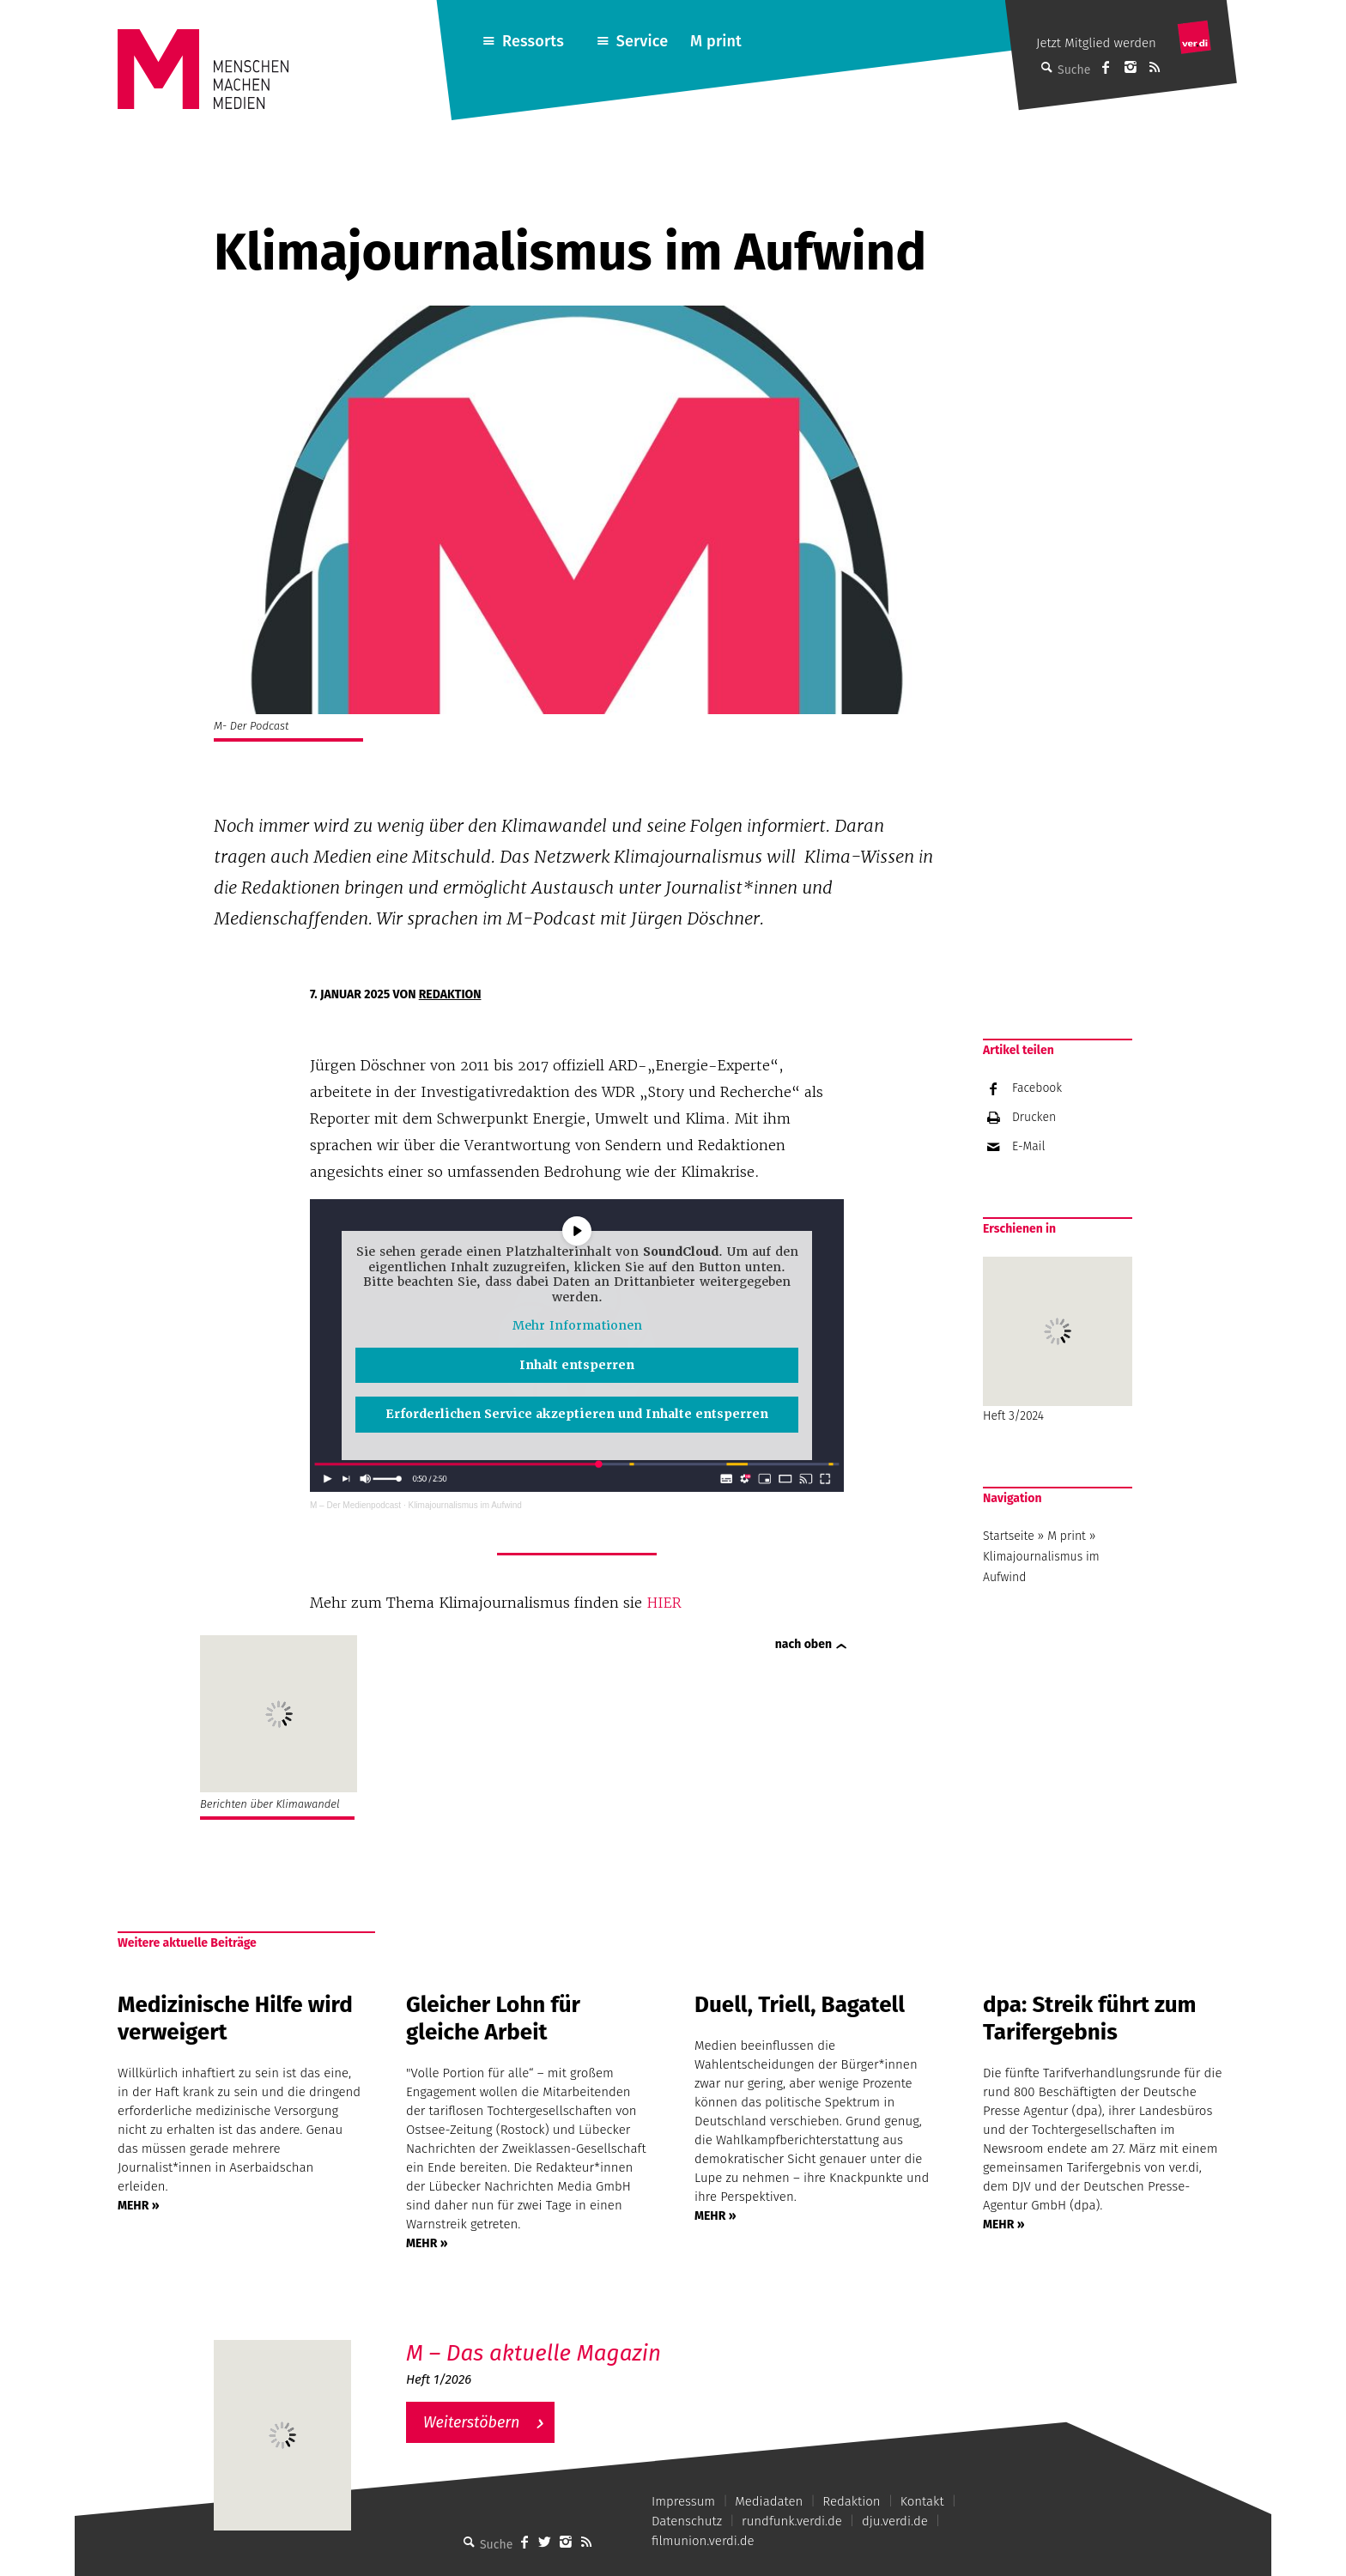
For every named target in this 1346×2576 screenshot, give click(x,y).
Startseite (1008, 1536)
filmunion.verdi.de (703, 2541)
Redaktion (450, 994)
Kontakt (922, 2501)
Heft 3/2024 (1057, 1340)
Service (642, 41)
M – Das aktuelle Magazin (533, 2353)
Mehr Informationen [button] (576, 1325)
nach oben (803, 1644)
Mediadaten (769, 2501)
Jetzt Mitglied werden (1096, 43)
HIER (666, 1602)
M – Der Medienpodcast (355, 1505)
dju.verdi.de (895, 2521)
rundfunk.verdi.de (792, 2521)
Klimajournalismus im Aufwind (465, 1505)
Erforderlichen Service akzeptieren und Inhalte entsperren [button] (576, 1413)
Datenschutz (687, 2521)
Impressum (683, 2501)
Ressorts (533, 41)
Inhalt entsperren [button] (576, 1365)
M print (716, 41)
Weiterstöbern (471, 2422)
